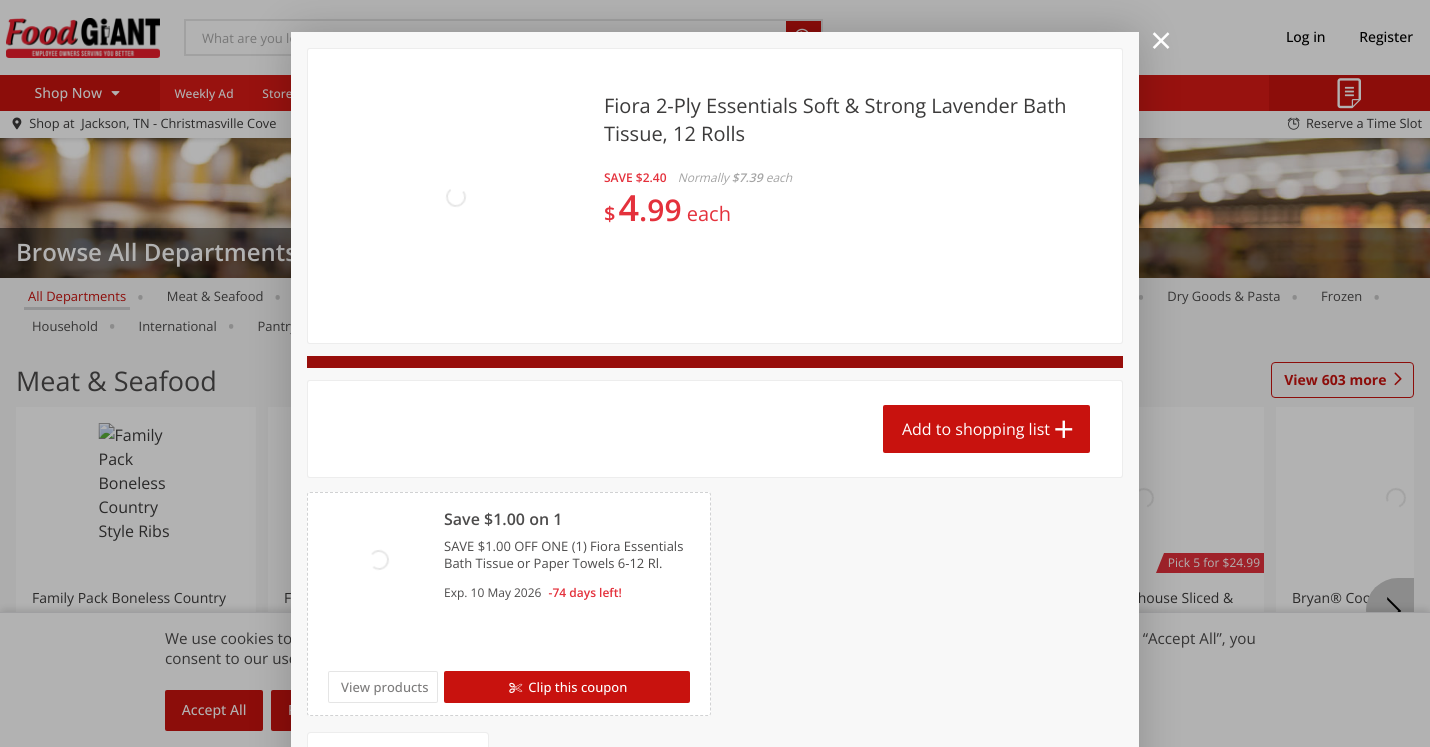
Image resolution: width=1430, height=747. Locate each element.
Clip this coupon (576, 687)
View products (385, 687)
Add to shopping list (976, 429)
